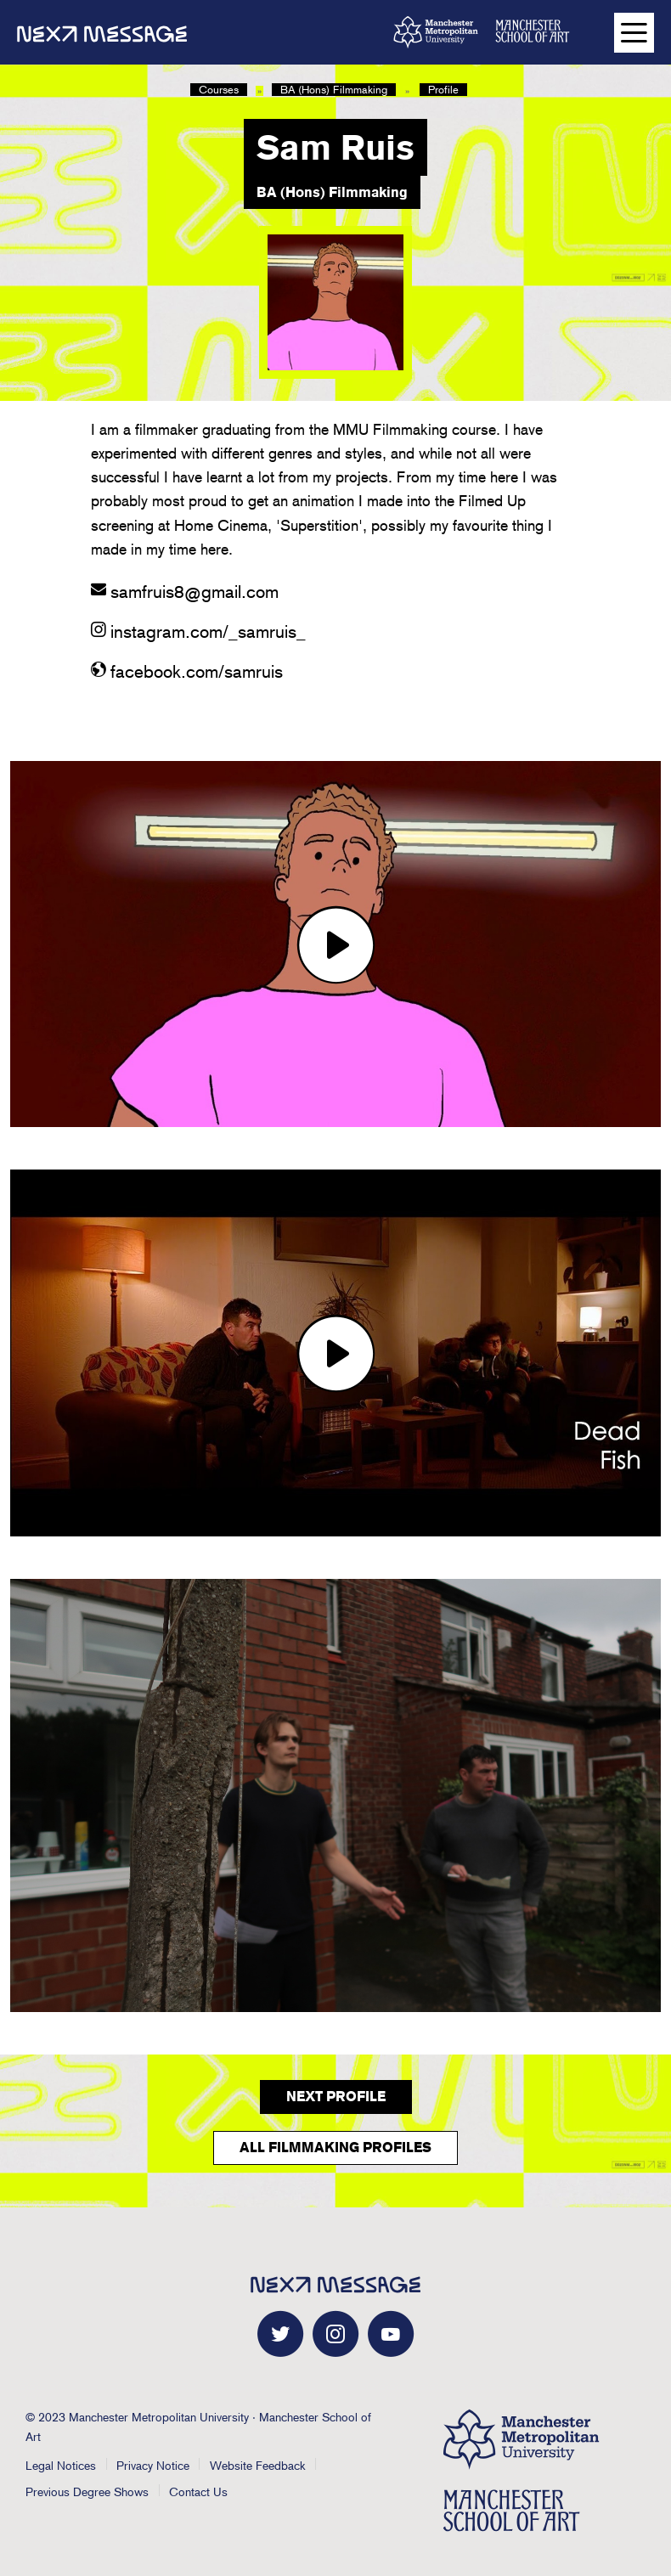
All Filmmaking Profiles (335, 2147)
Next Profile (336, 2096)
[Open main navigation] (634, 33)
